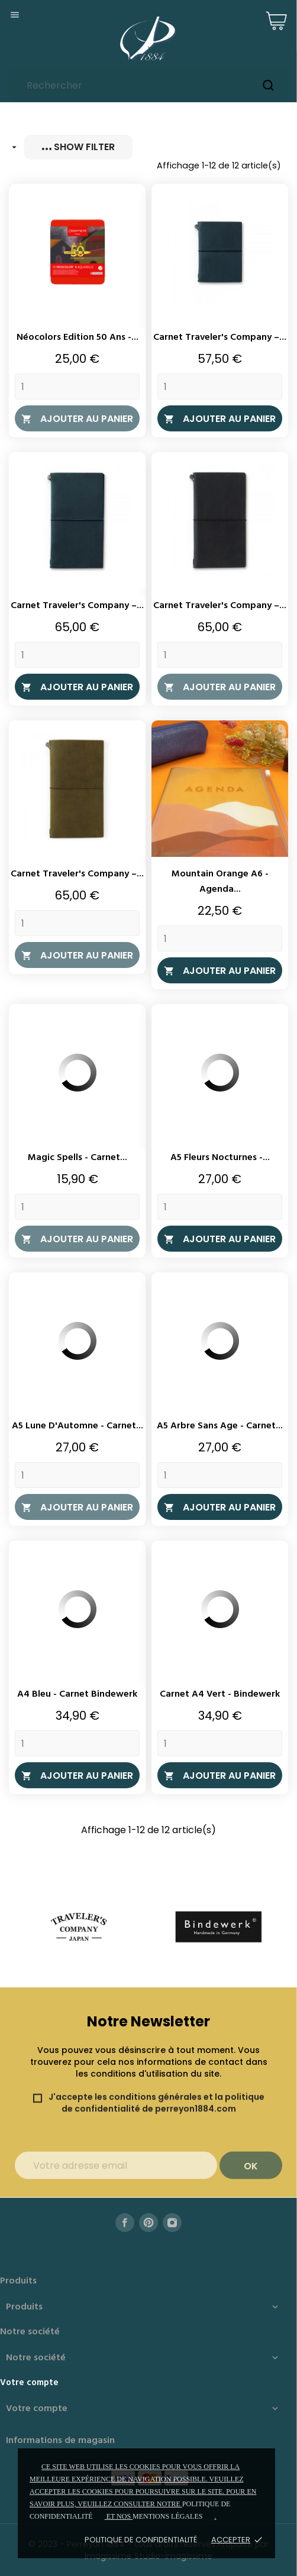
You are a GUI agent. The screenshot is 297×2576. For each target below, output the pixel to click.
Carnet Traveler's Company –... (219, 337)
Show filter (78, 147)
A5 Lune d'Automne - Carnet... (77, 1426)
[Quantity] (77, 386)
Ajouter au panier (77, 418)
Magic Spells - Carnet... (77, 1157)
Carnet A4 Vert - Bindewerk (220, 1694)
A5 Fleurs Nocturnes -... (220, 1157)
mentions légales (167, 2516)
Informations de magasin (60, 2440)
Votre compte (29, 2383)
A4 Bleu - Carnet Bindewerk (77, 1694)
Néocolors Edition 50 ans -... (77, 337)
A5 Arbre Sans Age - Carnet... (220, 1426)
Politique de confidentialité (141, 2539)
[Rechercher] (148, 85)
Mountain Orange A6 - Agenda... (220, 881)
